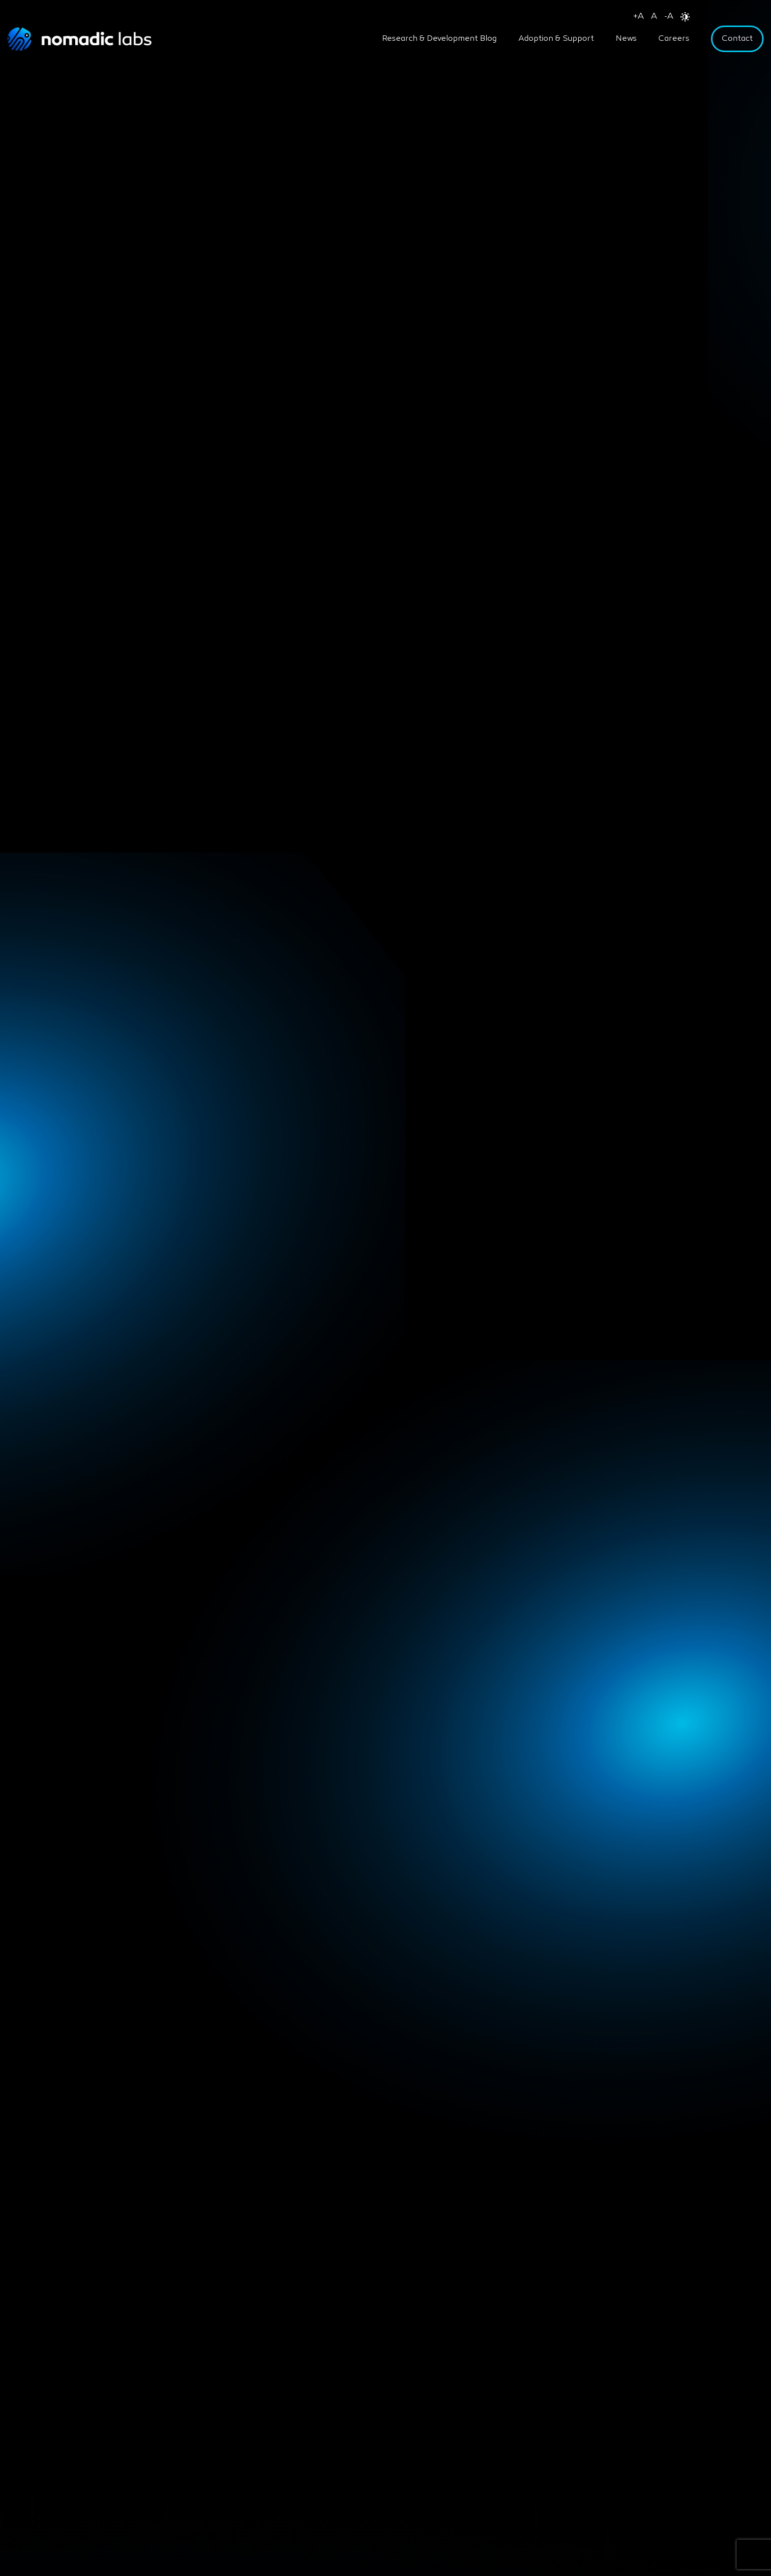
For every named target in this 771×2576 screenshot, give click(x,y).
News (626, 39)
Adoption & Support (556, 39)
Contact (737, 39)
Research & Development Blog (439, 39)
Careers (673, 39)
